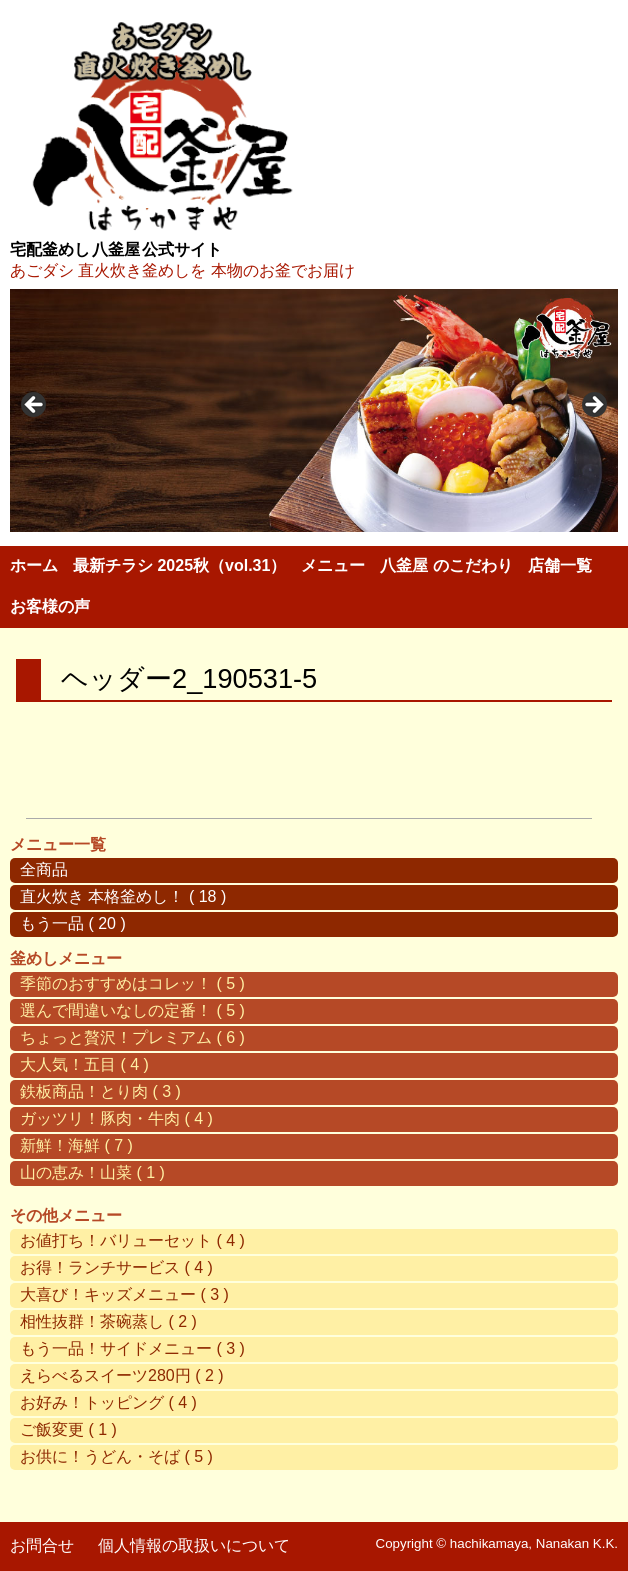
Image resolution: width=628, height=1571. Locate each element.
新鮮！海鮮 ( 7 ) (76, 1145)
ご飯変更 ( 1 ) (68, 1429)
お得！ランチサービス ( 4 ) (116, 1267)
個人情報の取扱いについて (194, 1545)
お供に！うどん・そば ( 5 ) (116, 1456)
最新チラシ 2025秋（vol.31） (179, 565)
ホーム (34, 565)
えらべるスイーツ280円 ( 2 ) (122, 1375)
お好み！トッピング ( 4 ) (108, 1402)
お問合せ (42, 1545)
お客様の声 (50, 606)
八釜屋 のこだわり (446, 565)
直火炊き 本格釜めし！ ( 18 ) (123, 896)
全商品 (44, 869)
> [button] (593, 406)
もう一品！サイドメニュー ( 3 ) (132, 1348)
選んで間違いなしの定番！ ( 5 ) (132, 1010)
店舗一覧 (560, 565)
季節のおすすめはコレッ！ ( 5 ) (132, 983)
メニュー (333, 565)
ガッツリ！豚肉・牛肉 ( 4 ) (116, 1118)
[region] (314, 410)
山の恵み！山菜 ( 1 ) (92, 1172)
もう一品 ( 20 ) (73, 923)
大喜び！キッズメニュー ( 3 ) (124, 1294)
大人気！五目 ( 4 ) (84, 1064)
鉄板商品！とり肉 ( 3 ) (100, 1091)
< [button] (35, 406)
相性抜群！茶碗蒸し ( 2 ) (108, 1321)
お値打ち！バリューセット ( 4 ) (132, 1240)
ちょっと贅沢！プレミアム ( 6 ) (132, 1037)
